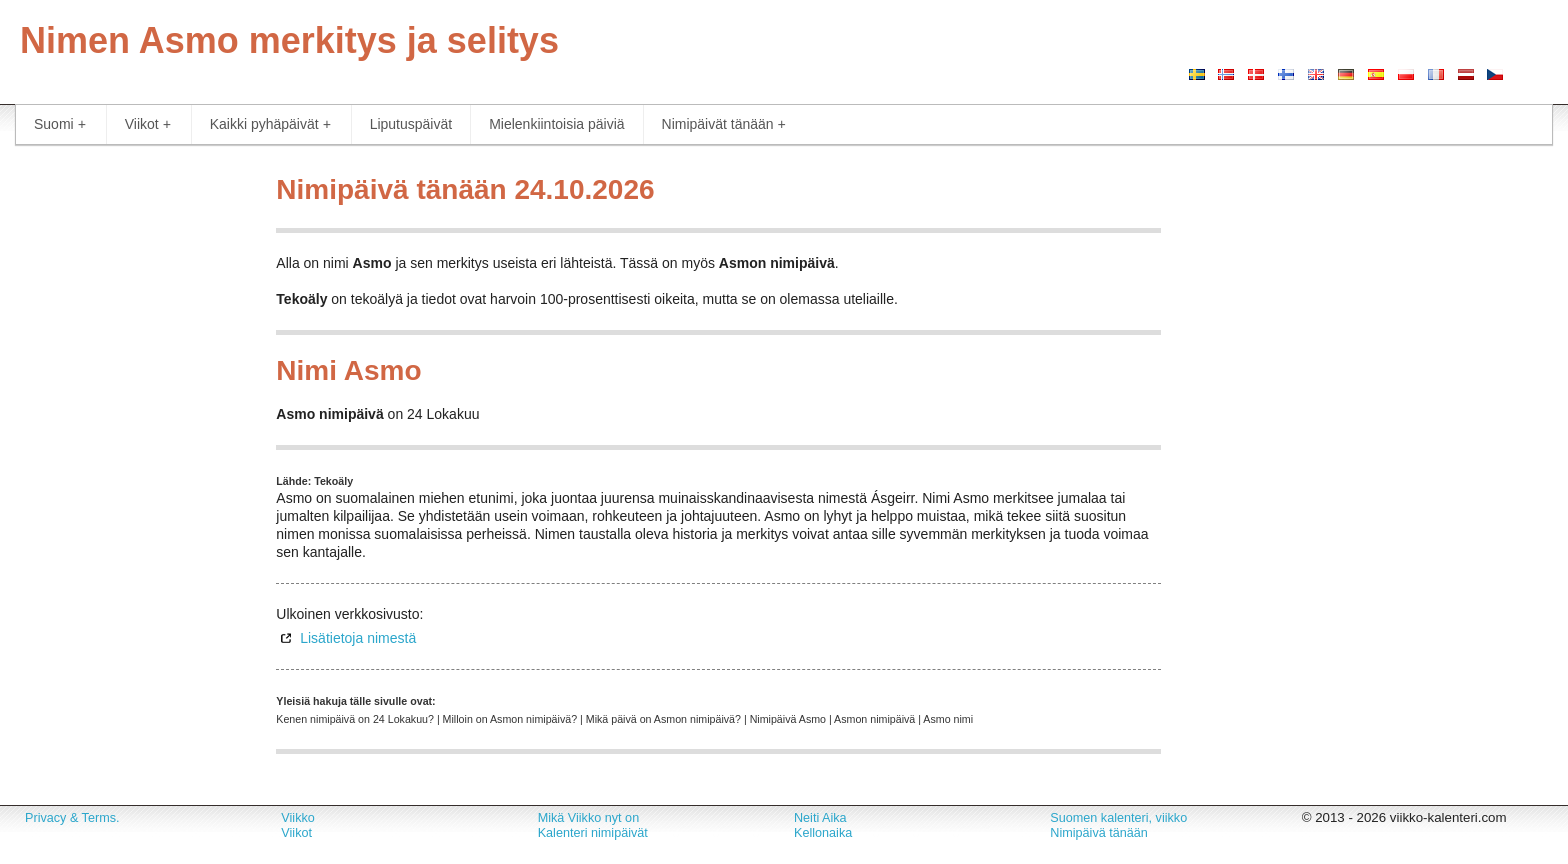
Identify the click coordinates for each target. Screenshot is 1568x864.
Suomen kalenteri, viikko (1118, 818)
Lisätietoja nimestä (358, 638)
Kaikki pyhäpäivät (270, 124)
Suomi (60, 124)
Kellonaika (823, 833)
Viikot (148, 124)
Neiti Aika (820, 818)
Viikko (297, 818)
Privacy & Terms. (72, 818)
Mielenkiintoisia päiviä (556, 124)
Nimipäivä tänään (1099, 833)
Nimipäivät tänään (724, 124)
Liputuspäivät (411, 124)
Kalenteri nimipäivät (593, 833)
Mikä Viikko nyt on (589, 818)
